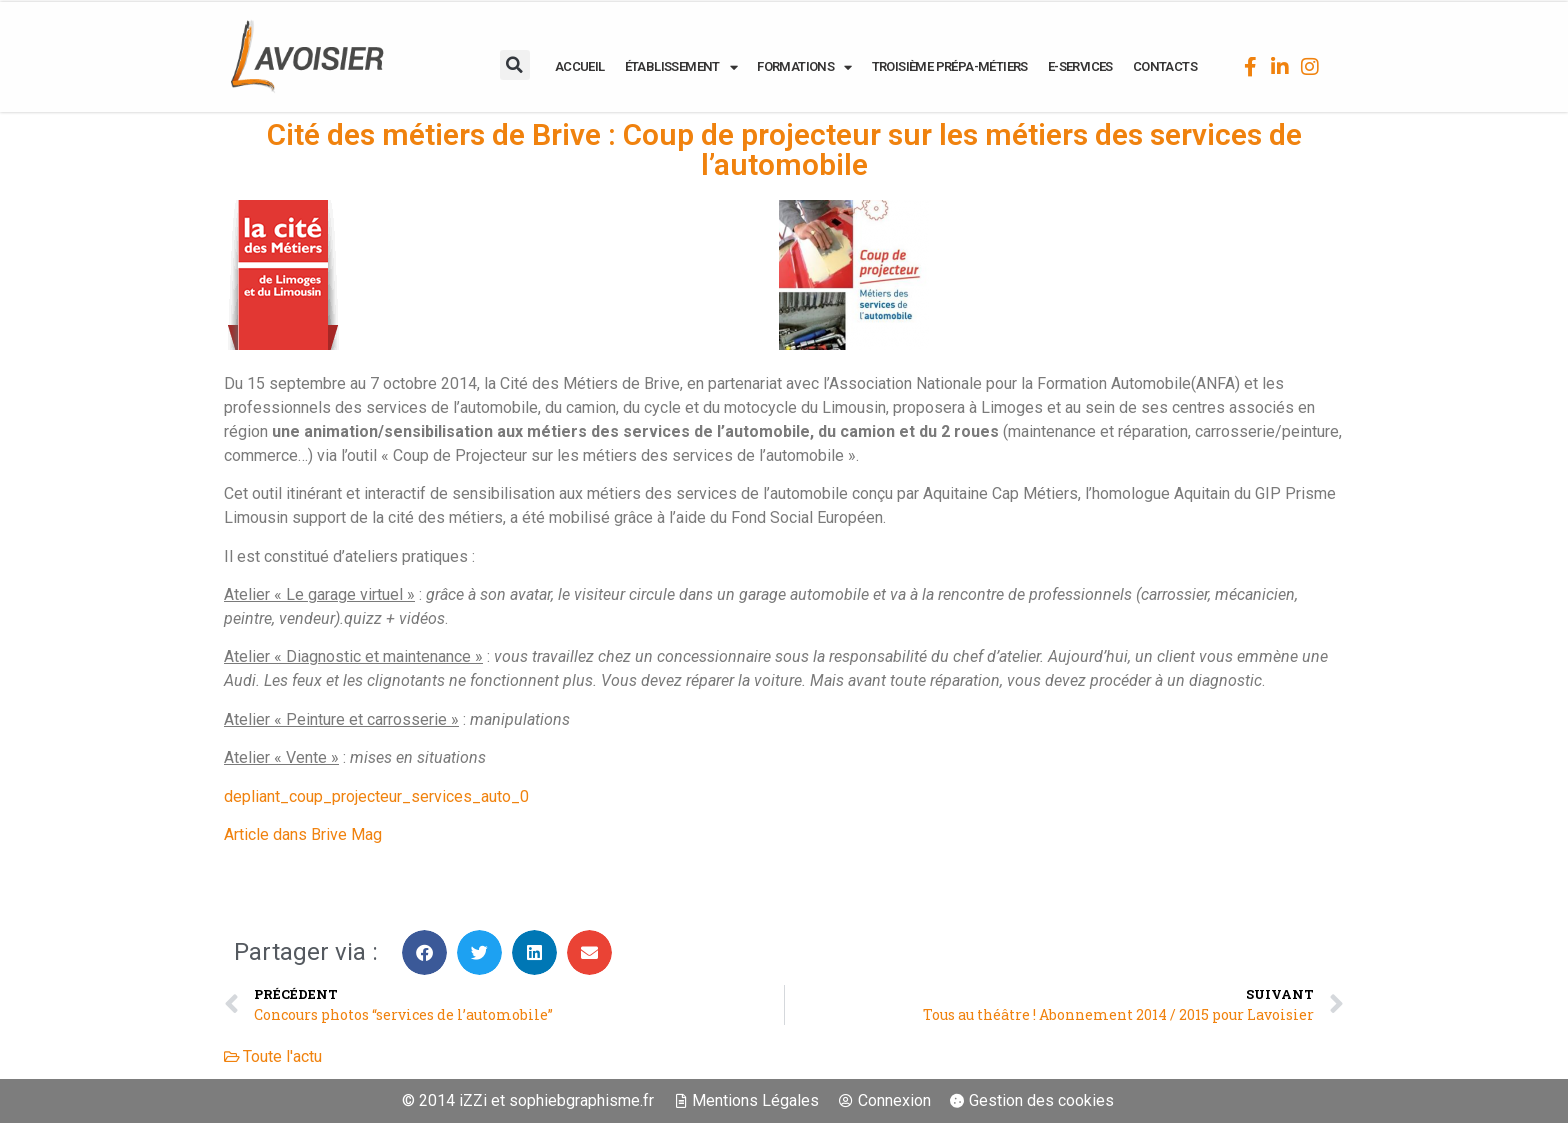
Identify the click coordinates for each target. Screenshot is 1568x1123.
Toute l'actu (282, 1056)
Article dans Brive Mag (303, 834)
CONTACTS (1165, 66)
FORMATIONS (804, 67)
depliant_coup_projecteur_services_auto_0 (376, 796)
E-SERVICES (1080, 66)
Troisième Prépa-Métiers (950, 66)
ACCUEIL (580, 66)
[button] (515, 65)
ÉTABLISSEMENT (681, 67)
